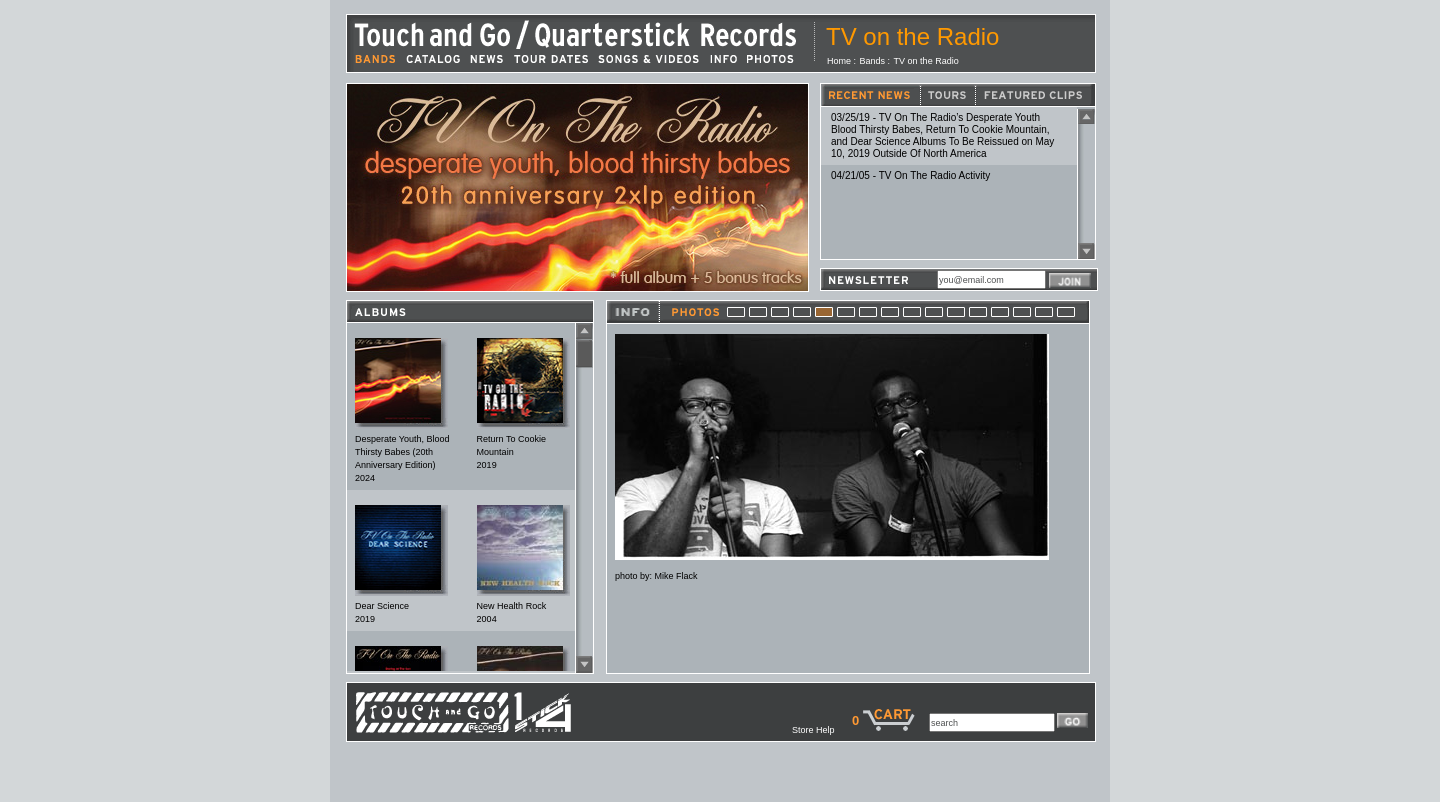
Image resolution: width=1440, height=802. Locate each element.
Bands (873, 61)
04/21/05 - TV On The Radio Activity (910, 175)
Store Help (822, 730)
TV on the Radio (926, 61)
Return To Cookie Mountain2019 (511, 452)
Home (839, 61)
